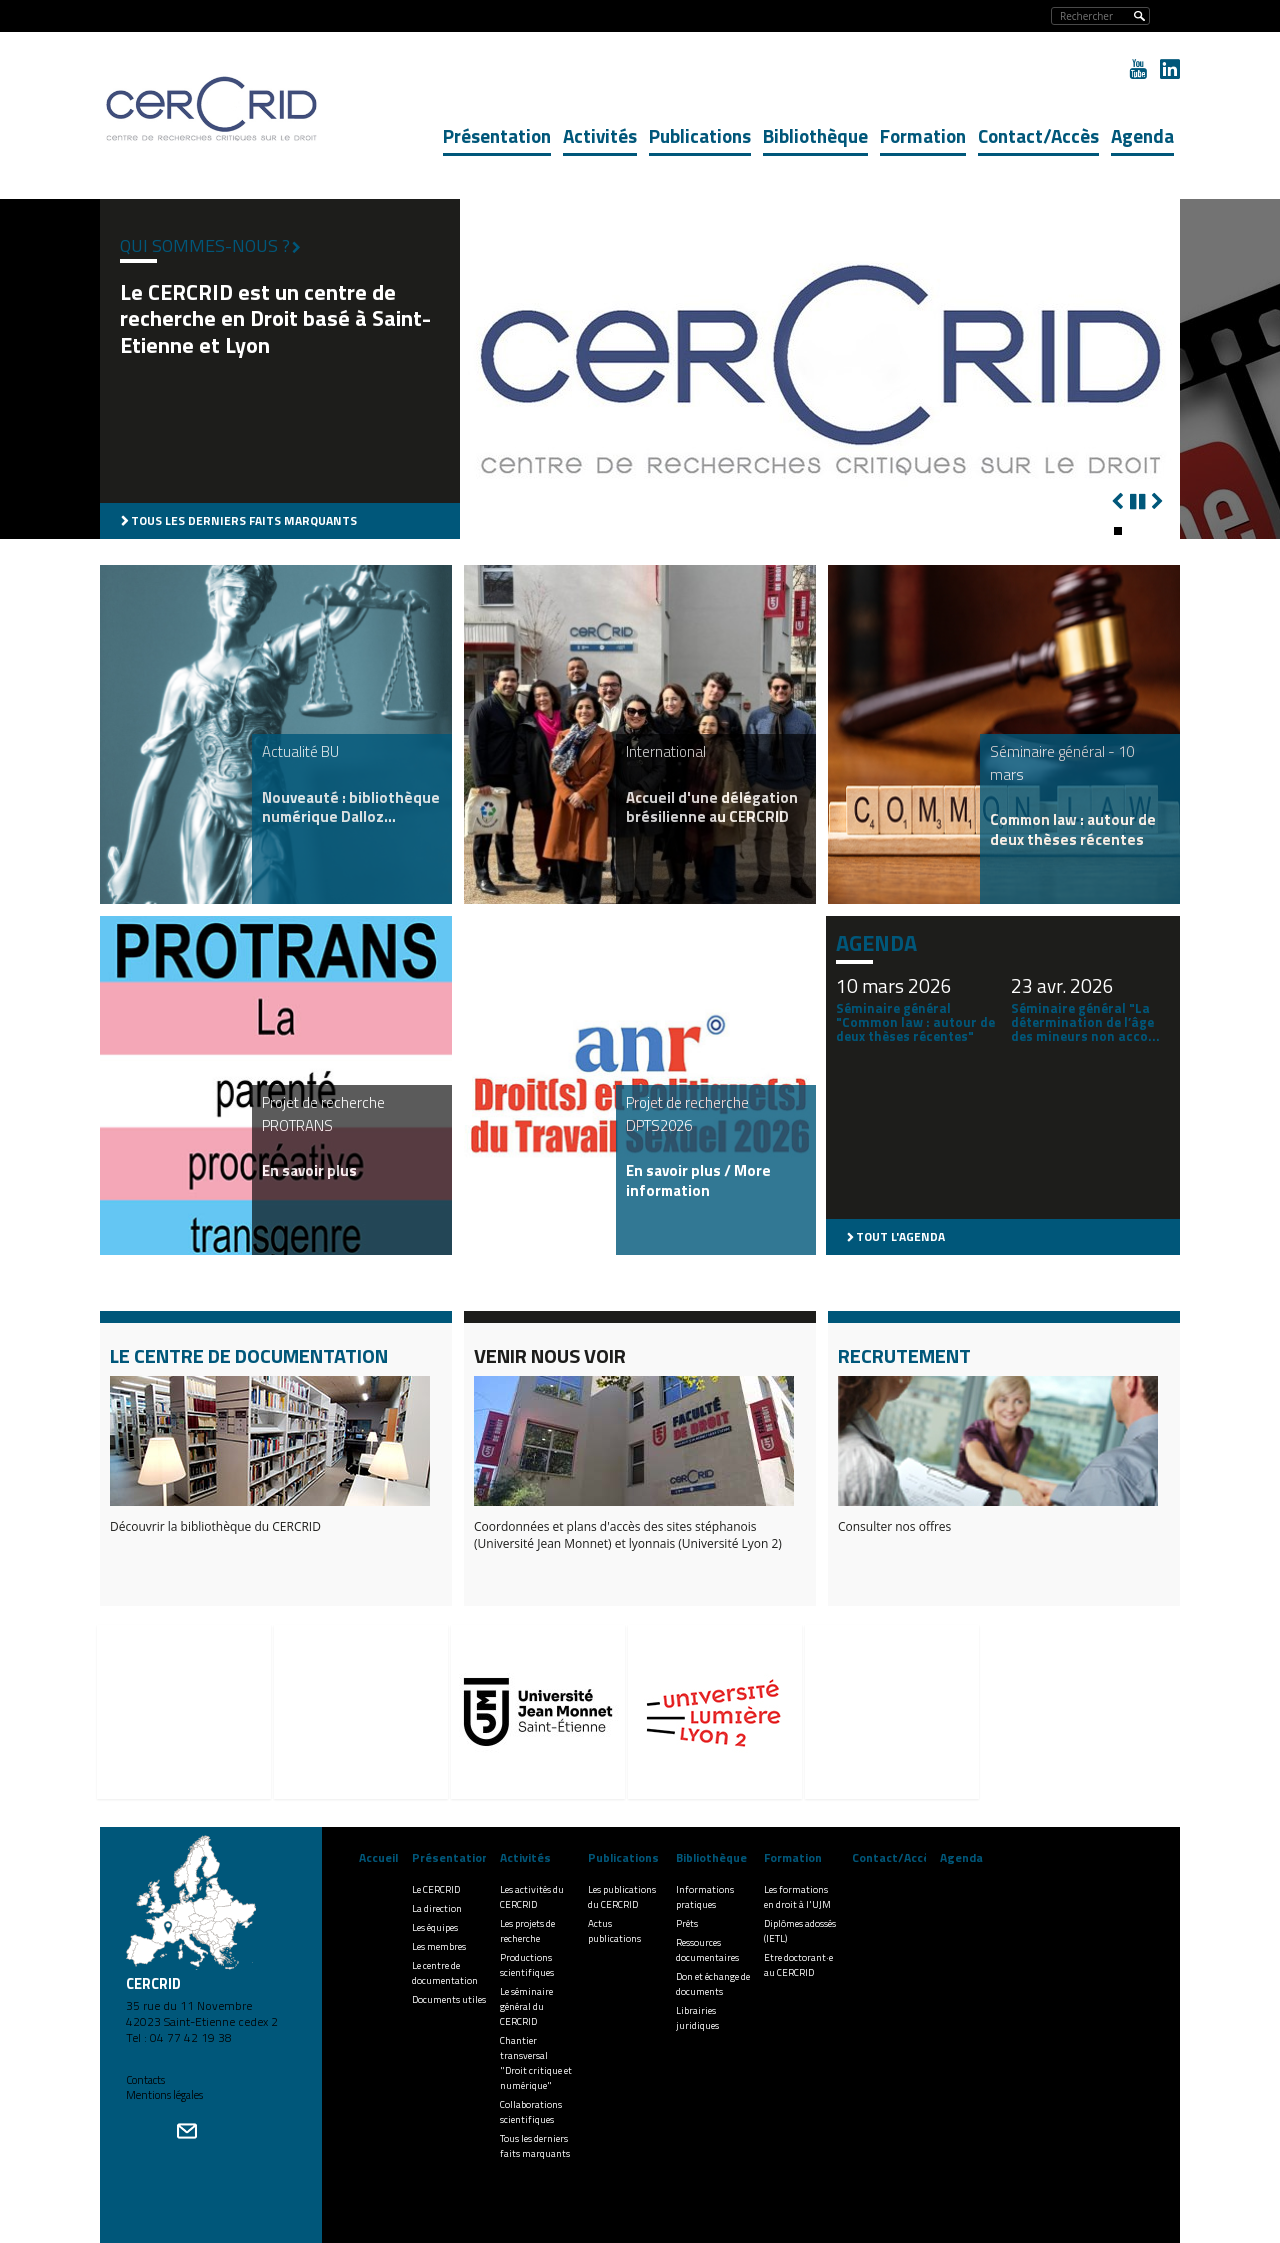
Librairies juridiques (697, 2018)
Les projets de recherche (527, 1931)
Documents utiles (449, 1999)
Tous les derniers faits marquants (244, 520)
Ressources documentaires (707, 1950)
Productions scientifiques (527, 1965)
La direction (437, 1908)
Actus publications (614, 1931)
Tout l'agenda (900, 1236)
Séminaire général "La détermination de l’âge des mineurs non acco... (1085, 1022)
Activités (600, 135)
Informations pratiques (705, 1897)
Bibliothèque (815, 135)
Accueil (378, 1857)
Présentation (497, 135)
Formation (923, 135)
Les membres (439, 1946)
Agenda (1142, 135)
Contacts (145, 2080)
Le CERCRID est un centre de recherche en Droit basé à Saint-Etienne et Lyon (275, 318)
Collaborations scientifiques (531, 2112)
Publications (700, 135)
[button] (1118, 531)
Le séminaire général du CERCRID (526, 2006)
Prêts (687, 1923)
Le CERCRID (436, 1889)
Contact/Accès (1038, 135)
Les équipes (435, 1927)
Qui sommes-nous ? (205, 245)
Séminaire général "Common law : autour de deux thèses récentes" (915, 1022)
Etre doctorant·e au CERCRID (798, 1965)
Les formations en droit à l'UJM (797, 1897)
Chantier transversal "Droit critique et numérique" (536, 2063)
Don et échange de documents (713, 1984)
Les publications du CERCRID (622, 1897)
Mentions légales (164, 2095)
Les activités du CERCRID (532, 1897)
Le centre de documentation (445, 1973)
